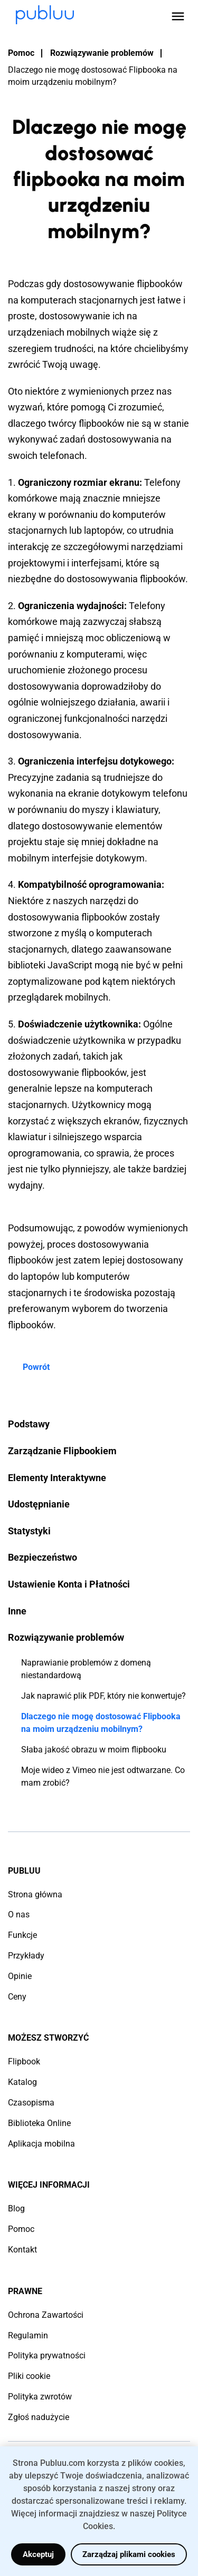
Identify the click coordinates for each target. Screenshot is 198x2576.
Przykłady (26, 1956)
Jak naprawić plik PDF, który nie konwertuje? (103, 1696)
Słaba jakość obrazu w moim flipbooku (93, 1750)
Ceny (17, 1997)
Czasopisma (31, 2103)
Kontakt (22, 2250)
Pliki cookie (29, 2376)
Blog (16, 2208)
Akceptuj (38, 2554)
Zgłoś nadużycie (38, 2417)
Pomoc (21, 53)
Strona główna (35, 1894)
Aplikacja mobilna (41, 2144)
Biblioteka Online (39, 2123)
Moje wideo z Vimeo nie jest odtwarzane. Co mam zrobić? (103, 1776)
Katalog (22, 2082)
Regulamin (28, 2335)
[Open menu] (177, 16)
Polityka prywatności (47, 2355)
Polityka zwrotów (40, 2397)
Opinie (20, 1976)
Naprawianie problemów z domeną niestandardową (86, 1669)
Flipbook (24, 2061)
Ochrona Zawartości (45, 2315)
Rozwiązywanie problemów (102, 53)
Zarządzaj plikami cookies (128, 2554)
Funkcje (22, 1935)
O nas (19, 1914)
